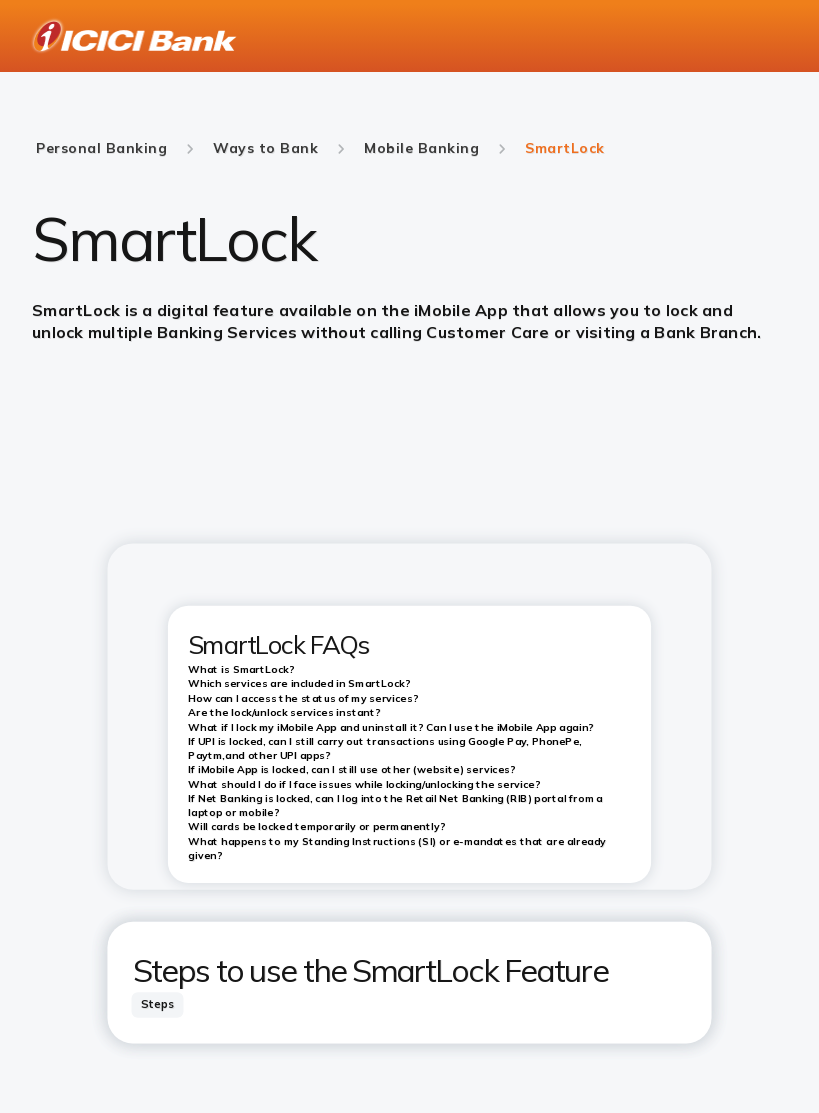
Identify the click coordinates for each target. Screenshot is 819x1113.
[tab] (158, 1004)
